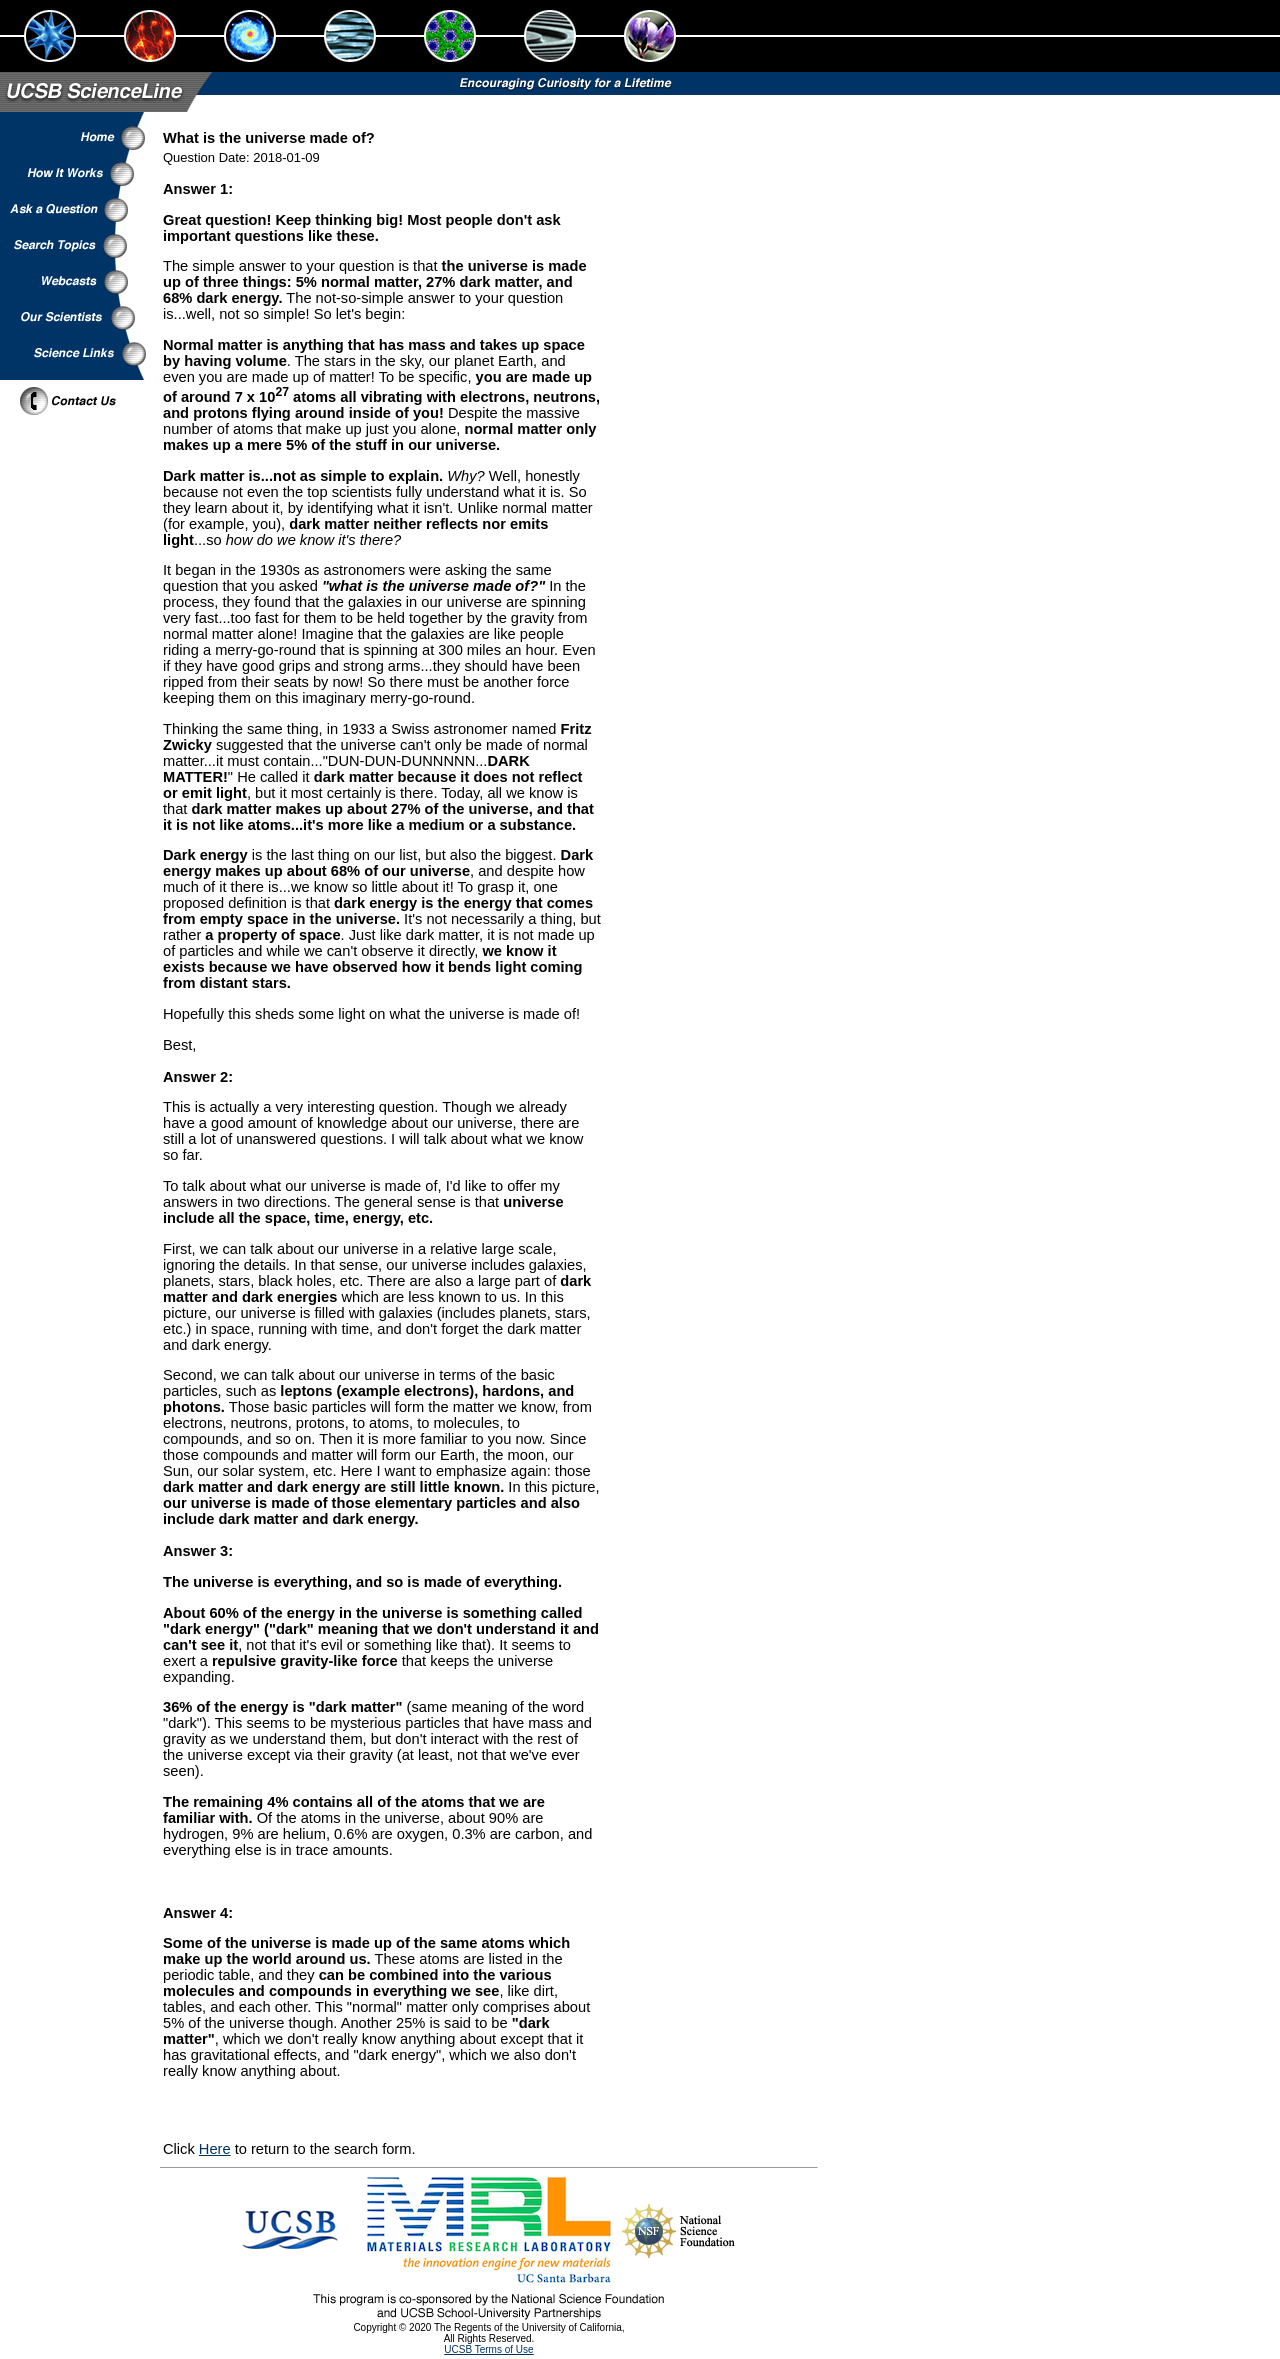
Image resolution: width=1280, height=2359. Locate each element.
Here (215, 2149)
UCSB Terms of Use (488, 2349)
